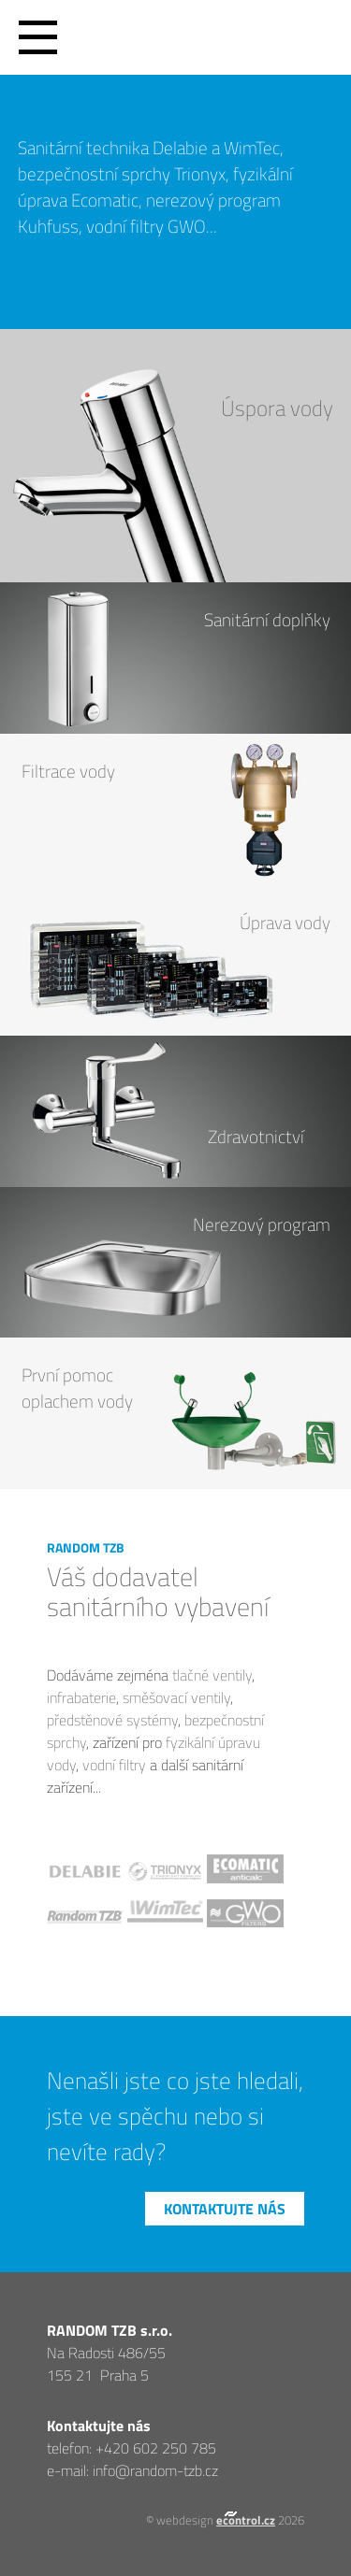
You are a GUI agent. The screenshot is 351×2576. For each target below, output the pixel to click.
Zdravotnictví (256, 1136)
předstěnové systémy (112, 1720)
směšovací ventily (176, 1697)
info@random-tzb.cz (155, 2470)
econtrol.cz (245, 2520)
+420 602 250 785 (155, 2448)
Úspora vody (277, 408)
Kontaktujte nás (224, 2208)
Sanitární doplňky (267, 620)
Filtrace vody (68, 771)
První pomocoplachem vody (77, 1388)
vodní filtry (114, 1764)
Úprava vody (285, 922)
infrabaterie (81, 1697)
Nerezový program (261, 1224)
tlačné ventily (212, 1675)
